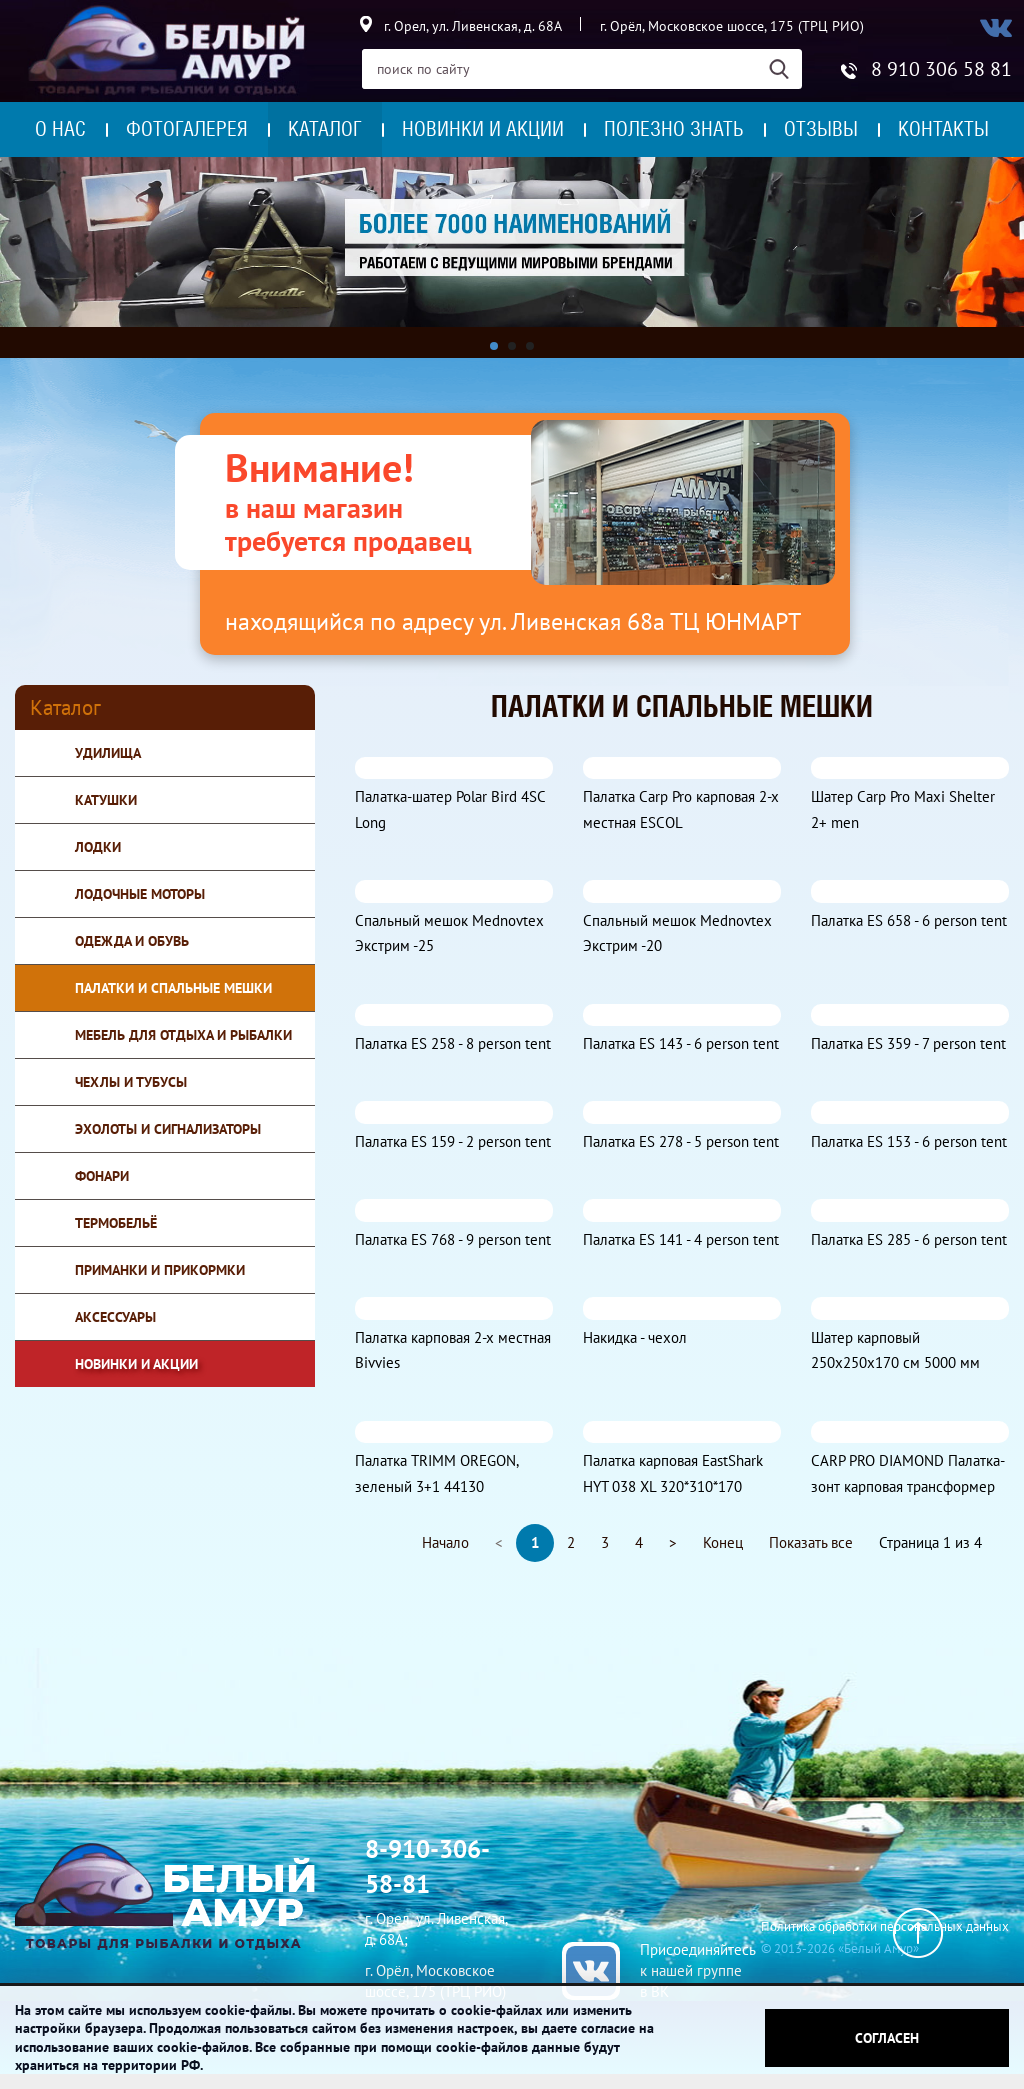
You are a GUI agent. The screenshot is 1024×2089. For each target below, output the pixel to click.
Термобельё (116, 1223)
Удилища (108, 753)
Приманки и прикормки (160, 1270)
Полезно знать (674, 129)
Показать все (811, 1542)
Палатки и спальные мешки (173, 988)
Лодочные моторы (140, 894)
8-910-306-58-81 (427, 1866)
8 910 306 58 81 (941, 69)
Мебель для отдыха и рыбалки (183, 1035)
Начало (445, 1542)
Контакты (943, 129)
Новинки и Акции (136, 1364)
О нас (60, 129)
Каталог (325, 129)
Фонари (102, 1176)
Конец (723, 1542)
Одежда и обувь (132, 941)
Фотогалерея (187, 129)
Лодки (98, 847)
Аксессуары (115, 1317)
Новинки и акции (483, 129)
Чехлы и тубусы (131, 1082)
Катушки (106, 800)
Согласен (887, 2038)
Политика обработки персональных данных (885, 1926)
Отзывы (821, 129)
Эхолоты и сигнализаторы (168, 1129)
